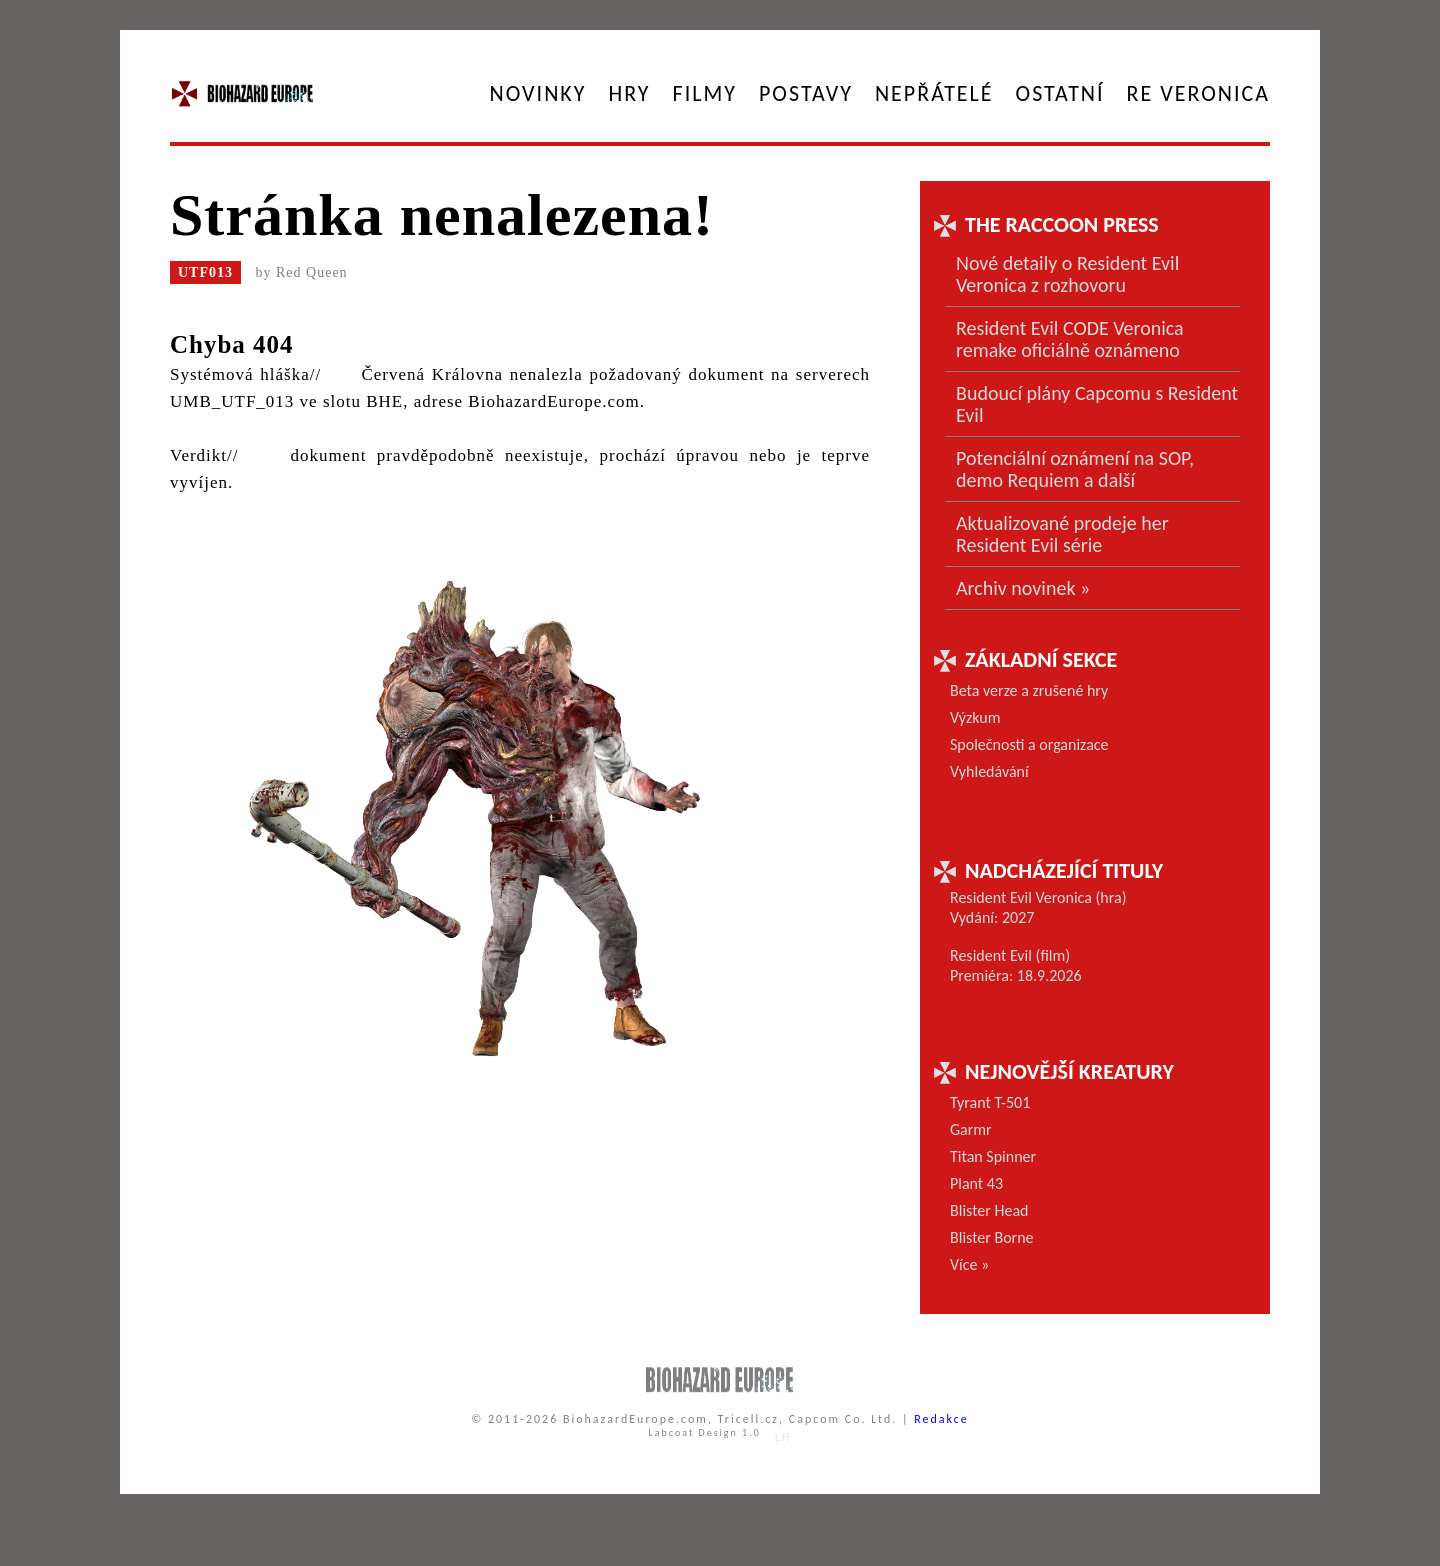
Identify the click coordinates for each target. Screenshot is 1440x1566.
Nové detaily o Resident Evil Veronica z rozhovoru (1067, 274)
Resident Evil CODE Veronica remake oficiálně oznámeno (1070, 339)
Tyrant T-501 (990, 1102)
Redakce (941, 1419)
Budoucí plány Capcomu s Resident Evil (1097, 404)
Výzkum (975, 717)
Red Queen (312, 272)
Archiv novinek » (1023, 588)
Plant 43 (976, 1183)
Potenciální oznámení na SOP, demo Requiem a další (1075, 469)
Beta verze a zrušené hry (1029, 690)
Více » (969, 1264)
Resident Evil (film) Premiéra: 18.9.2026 (1016, 965)
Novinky (538, 93)
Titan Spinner (993, 1156)
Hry (630, 93)
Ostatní (1060, 93)
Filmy (705, 93)
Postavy (806, 93)
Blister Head (989, 1210)
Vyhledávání (989, 771)
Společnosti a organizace (1029, 744)
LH (783, 1437)
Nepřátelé (934, 93)
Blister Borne (992, 1237)
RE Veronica (1198, 93)
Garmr (971, 1129)
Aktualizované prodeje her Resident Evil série (1062, 534)
